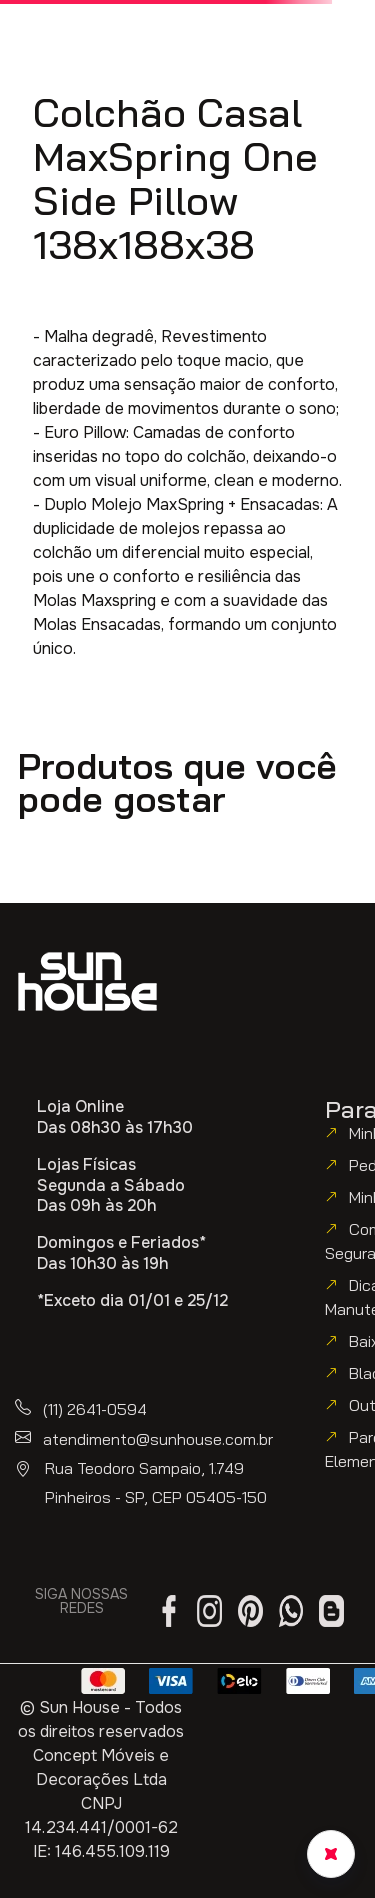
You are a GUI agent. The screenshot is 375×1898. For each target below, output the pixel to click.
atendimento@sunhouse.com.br (158, 1439)
